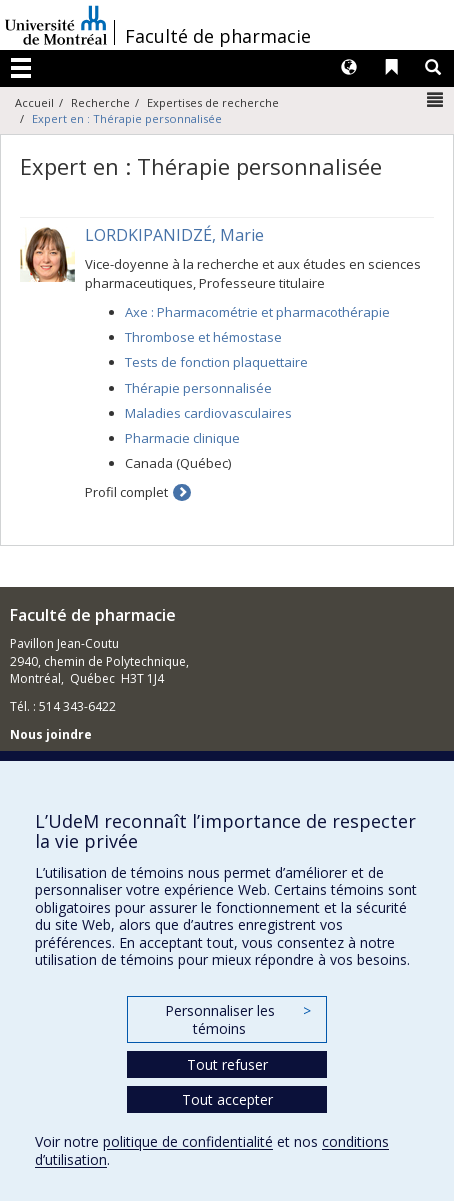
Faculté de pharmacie (218, 36)
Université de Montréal (56, 25)
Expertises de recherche (213, 102)
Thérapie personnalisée (198, 388)
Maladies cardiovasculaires (208, 413)
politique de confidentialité (188, 1141)
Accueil (34, 102)
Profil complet (126, 492)
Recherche (100, 102)
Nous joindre (51, 734)
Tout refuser (227, 1064)
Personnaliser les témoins (238, 1019)
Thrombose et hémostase (203, 337)
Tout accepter (227, 1099)
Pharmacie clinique (182, 438)
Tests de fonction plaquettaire (216, 362)
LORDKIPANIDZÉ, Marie (174, 235)
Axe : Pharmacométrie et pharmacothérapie (257, 312)
